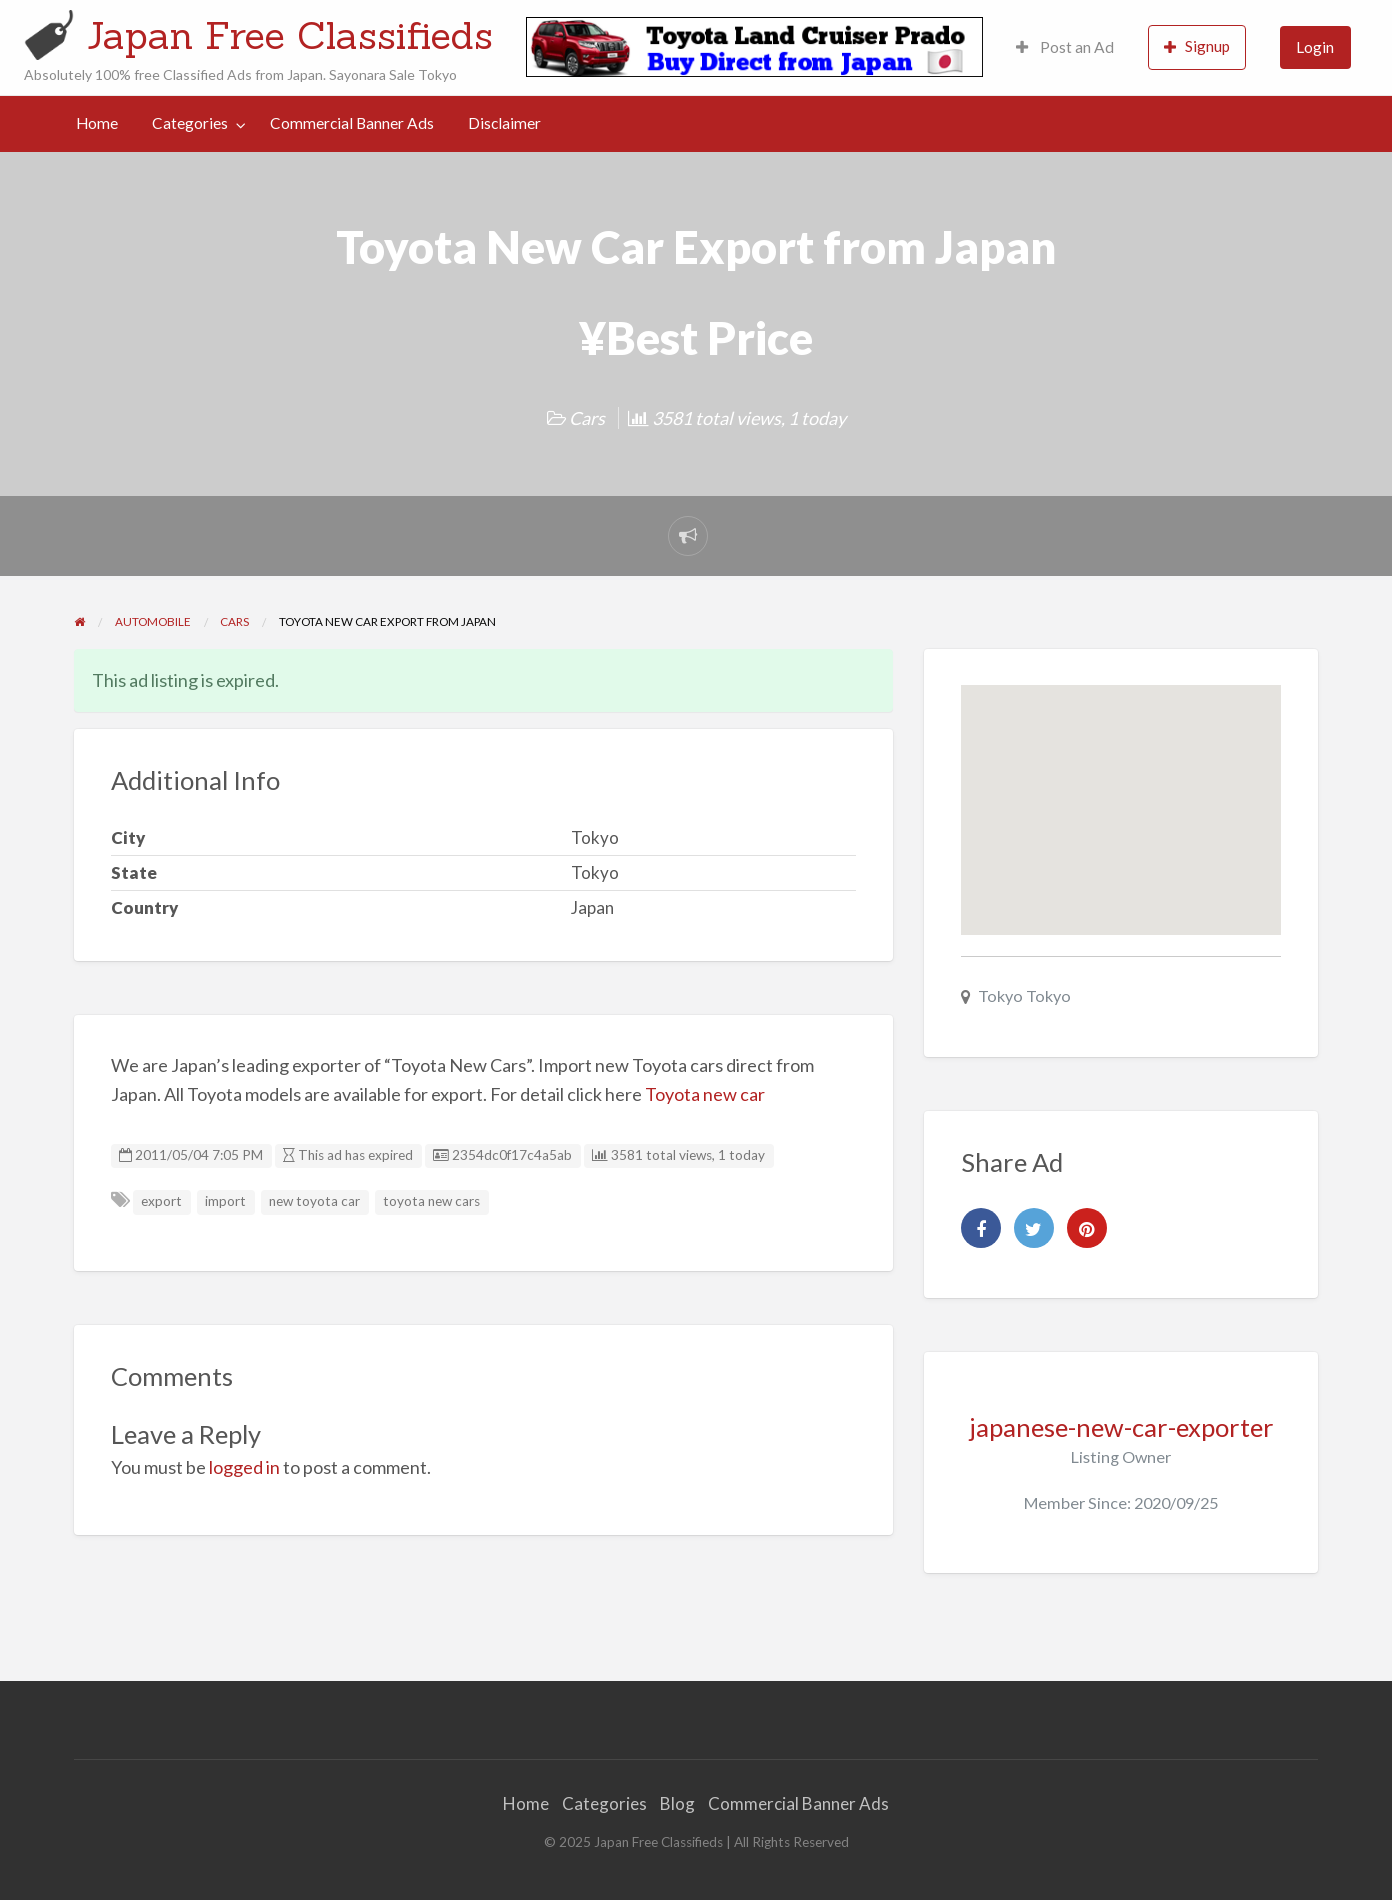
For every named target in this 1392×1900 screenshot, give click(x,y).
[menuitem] (1065, 47)
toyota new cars (431, 1201)
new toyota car (314, 1201)
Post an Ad (1065, 47)
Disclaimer (504, 123)
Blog (677, 1803)
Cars (587, 418)
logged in (244, 1467)
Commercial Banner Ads (352, 123)
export (161, 1201)
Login (1315, 47)
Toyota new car (705, 1094)
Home (97, 123)
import (225, 1201)
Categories (190, 123)
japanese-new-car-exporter (1121, 1427)
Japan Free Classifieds (290, 35)
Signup (1197, 46)
